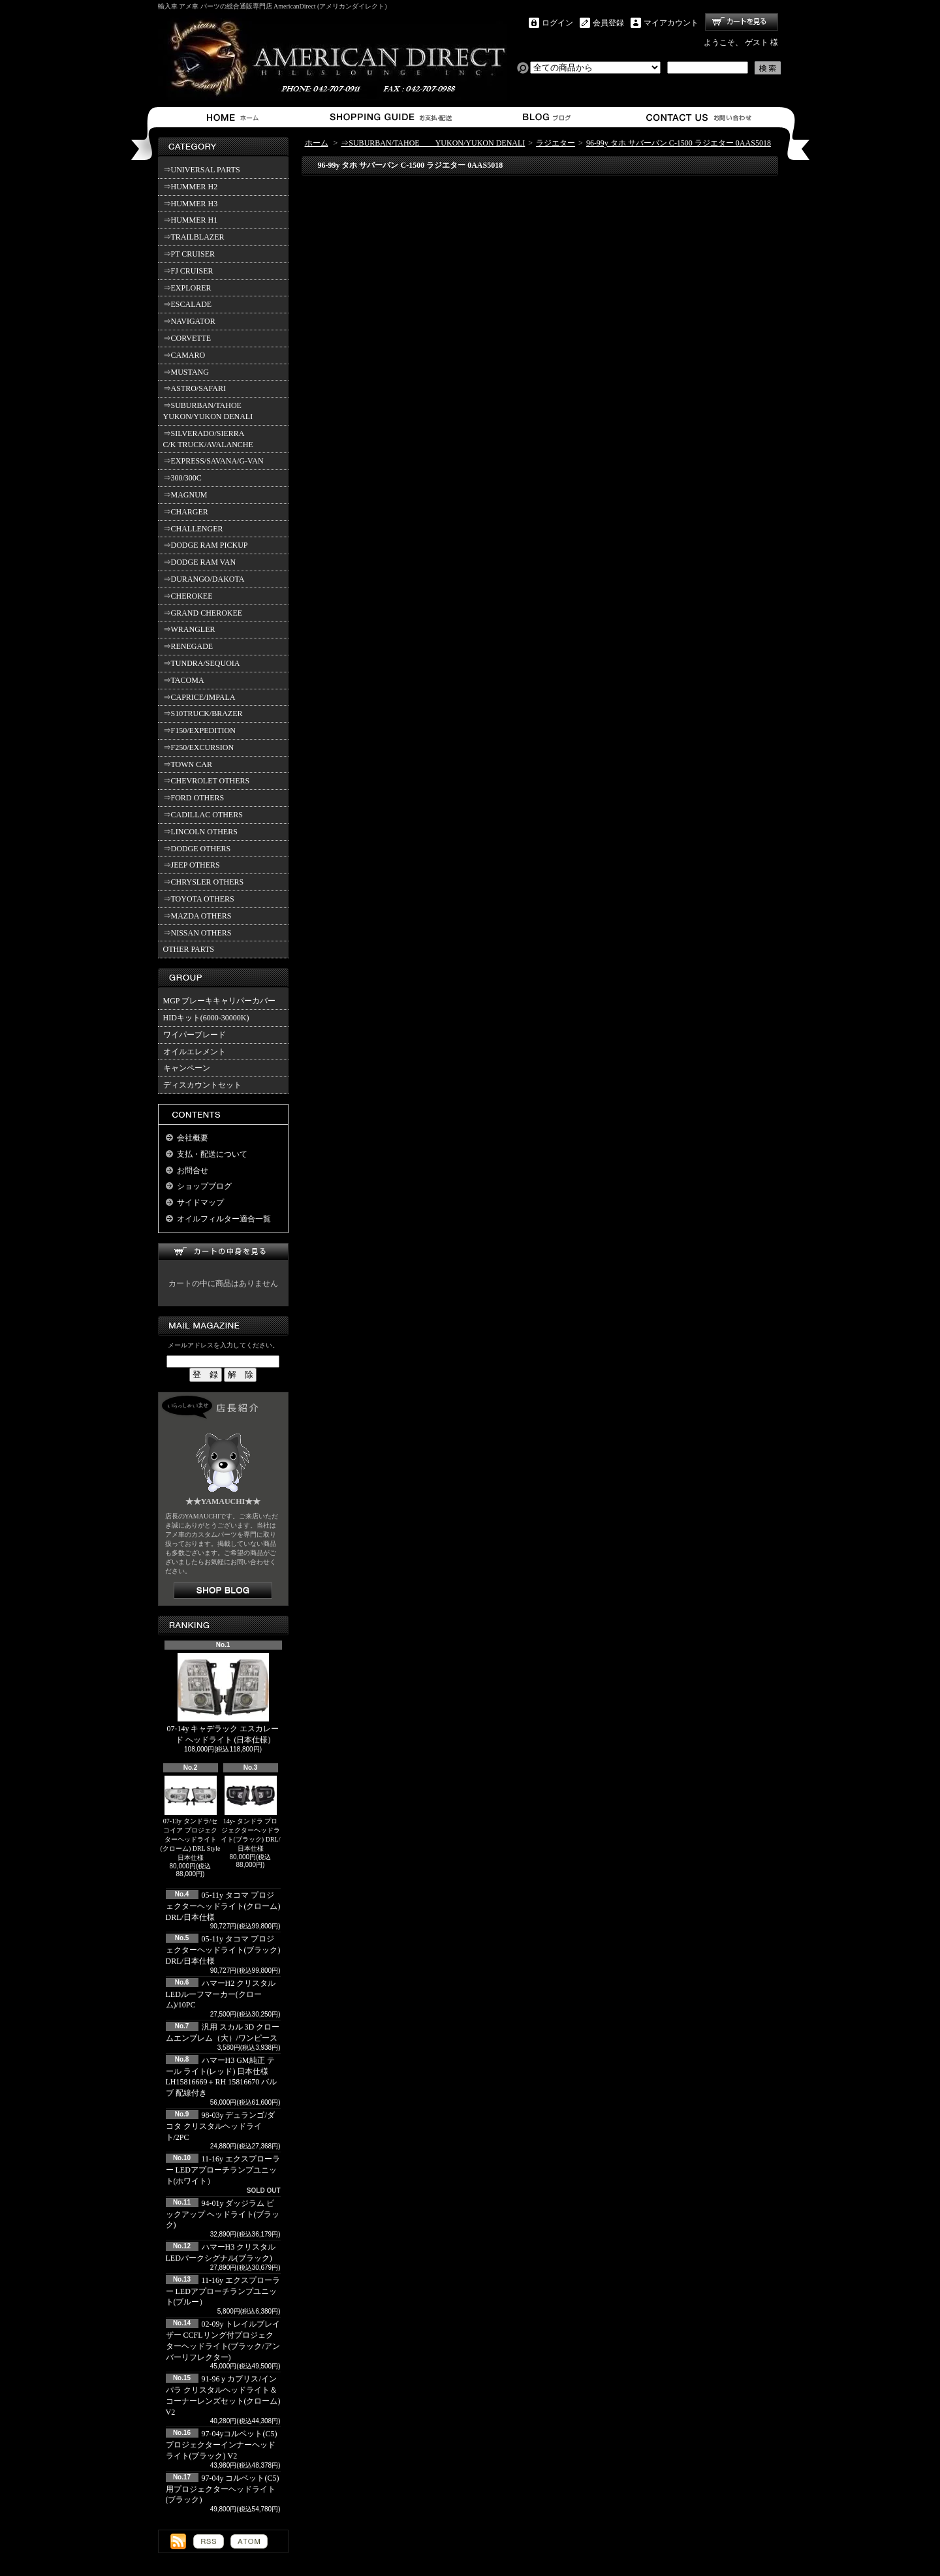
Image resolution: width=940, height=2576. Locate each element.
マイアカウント (671, 22)
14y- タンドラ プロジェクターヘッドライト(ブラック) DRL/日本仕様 (251, 1814)
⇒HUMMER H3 (190, 203)
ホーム (235, 117)
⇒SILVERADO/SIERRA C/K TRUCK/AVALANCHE (208, 439)
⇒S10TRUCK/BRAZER (203, 713)
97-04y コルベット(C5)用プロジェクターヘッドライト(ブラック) (222, 2489)
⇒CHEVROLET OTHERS (206, 780)
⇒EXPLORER (187, 287)
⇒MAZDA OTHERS (197, 915)
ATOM (249, 2541)
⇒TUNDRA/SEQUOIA (201, 663)
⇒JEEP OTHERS (191, 865)
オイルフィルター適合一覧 (224, 1218)
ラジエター (555, 143)
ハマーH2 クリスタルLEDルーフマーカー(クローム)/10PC (221, 1994)
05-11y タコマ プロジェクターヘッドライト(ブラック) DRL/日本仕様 (223, 1950)
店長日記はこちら (223, 1590)
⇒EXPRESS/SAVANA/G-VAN (213, 460)
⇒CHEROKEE (188, 596)
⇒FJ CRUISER (188, 270)
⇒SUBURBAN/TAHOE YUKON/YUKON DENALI (210, 411)
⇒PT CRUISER (189, 254)
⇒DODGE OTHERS (197, 848)
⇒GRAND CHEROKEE (203, 613)
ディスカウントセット (202, 1085)
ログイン (557, 22)
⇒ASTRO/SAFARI (194, 388)
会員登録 (608, 22)
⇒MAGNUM (185, 494)
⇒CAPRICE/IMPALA (199, 697)
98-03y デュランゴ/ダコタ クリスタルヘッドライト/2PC (220, 2126)
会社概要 (192, 1137)
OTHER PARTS (189, 949)
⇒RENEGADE (188, 646)
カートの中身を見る (223, 1252)
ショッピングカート (741, 22)
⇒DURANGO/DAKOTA (204, 579)
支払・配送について (390, 117)
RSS (208, 2541)
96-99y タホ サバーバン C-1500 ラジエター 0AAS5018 (678, 143)
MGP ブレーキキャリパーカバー (219, 1000)
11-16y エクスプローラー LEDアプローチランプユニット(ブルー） (223, 2291)
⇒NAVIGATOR (189, 321)
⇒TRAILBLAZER (194, 237)
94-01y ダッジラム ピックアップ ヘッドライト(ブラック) (223, 2214)
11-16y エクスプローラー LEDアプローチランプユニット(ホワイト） (223, 2170)
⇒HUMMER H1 (190, 220)
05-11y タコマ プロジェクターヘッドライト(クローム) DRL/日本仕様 (223, 1906)
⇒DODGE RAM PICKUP (205, 545)
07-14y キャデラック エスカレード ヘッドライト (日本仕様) (223, 1698)
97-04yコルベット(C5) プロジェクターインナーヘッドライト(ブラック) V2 (221, 2444)
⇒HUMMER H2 (190, 186)
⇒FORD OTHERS (194, 797)
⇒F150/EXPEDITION (199, 730)
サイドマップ (200, 1202)
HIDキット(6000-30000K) (206, 1017)
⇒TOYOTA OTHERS (198, 898)
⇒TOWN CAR (187, 764)
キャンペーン (186, 1068)
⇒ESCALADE (187, 304)
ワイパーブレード (194, 1034)
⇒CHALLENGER (193, 528)
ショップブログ (544, 117)
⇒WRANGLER (189, 629)
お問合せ (699, 117)
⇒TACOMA (183, 680)
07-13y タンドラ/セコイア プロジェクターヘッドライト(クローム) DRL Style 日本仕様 (191, 1818)
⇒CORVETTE (187, 338)
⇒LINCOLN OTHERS (200, 831)
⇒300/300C (182, 477)
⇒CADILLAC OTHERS (203, 814)
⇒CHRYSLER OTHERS (203, 882)
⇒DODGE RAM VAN (199, 562)
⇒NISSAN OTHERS (197, 932)
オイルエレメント (194, 1051)
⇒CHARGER (185, 511)
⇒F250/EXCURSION (198, 747)
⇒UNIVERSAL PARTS (201, 169)
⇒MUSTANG (186, 372)
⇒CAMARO (184, 355)
